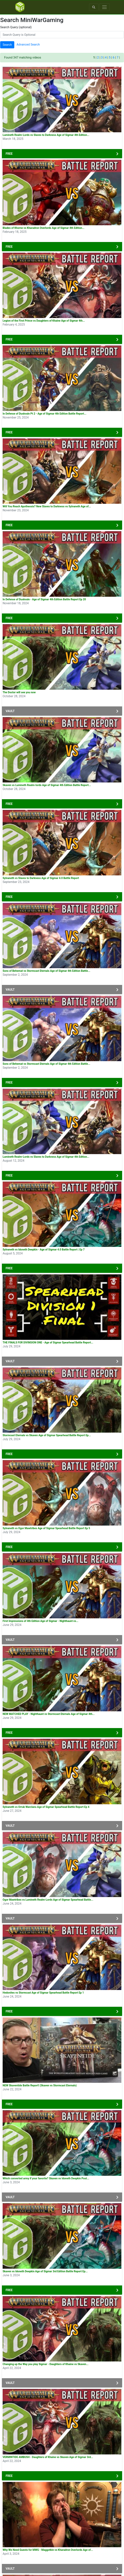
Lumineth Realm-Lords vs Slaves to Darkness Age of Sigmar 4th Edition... (46, 134)
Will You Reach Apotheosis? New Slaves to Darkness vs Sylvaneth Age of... (47, 506)
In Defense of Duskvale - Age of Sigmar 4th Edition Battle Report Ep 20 (44, 599)
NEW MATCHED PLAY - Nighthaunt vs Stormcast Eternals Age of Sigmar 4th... (49, 1713)
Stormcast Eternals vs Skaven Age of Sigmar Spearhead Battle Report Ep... (47, 1435)
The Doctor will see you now (19, 692)
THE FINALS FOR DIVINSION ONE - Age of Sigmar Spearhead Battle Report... (48, 1342)
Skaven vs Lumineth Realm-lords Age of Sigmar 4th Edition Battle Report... (47, 785)
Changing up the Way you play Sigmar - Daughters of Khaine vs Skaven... (45, 2364)
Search (7, 44)
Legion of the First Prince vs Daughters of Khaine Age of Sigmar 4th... (44, 320)
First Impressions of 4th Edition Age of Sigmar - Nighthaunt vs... (40, 1620)
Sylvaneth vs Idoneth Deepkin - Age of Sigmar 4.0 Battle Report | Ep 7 (44, 1249)
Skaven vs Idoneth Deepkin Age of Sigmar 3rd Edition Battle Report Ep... (45, 2271)
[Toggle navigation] (104, 7)
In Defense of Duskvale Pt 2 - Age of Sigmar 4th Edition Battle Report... (44, 413)
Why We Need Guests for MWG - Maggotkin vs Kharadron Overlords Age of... (48, 2549)
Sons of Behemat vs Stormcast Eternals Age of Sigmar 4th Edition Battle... (46, 970)
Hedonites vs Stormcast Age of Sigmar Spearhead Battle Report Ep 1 (43, 1992)
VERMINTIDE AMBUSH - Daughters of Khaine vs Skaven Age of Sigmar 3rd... (48, 2457)
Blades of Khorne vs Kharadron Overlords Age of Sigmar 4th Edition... (43, 227)
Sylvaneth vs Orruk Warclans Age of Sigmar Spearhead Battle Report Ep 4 (46, 1806)
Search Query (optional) (16, 27)
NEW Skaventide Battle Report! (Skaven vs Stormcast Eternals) (40, 2085)
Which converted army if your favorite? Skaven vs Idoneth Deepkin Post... (46, 2178)
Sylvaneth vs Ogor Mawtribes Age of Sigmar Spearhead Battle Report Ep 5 (46, 1528)
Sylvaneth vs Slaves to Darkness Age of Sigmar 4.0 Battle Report (41, 878)
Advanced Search (28, 44)
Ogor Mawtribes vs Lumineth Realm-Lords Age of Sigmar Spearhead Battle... (48, 1899)
